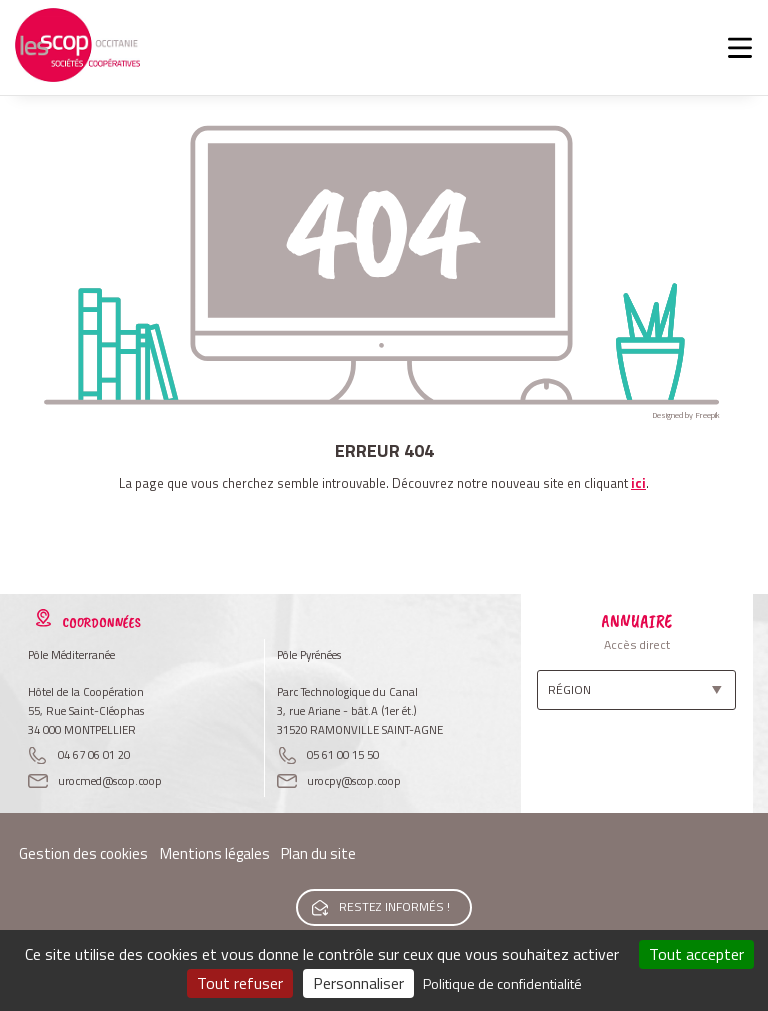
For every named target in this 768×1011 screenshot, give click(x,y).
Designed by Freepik (686, 415)
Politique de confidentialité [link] (502, 983)
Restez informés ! (394, 906)
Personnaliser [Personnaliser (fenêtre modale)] (358, 983)
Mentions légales (215, 853)
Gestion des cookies (83, 853)
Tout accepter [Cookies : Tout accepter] (696, 954)
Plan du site (318, 853)
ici (638, 483)
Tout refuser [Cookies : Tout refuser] (240, 983)
